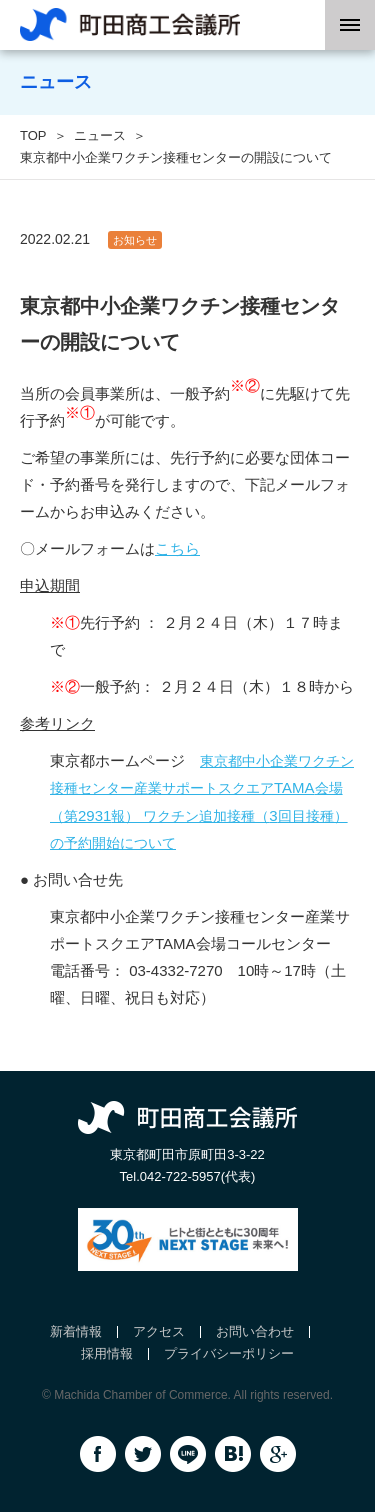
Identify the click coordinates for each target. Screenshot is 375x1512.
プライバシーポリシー (229, 1353)
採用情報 (107, 1353)
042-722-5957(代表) (198, 1176)
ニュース (100, 135)
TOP (33, 135)
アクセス (159, 1331)
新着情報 (76, 1331)
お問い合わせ (255, 1331)
